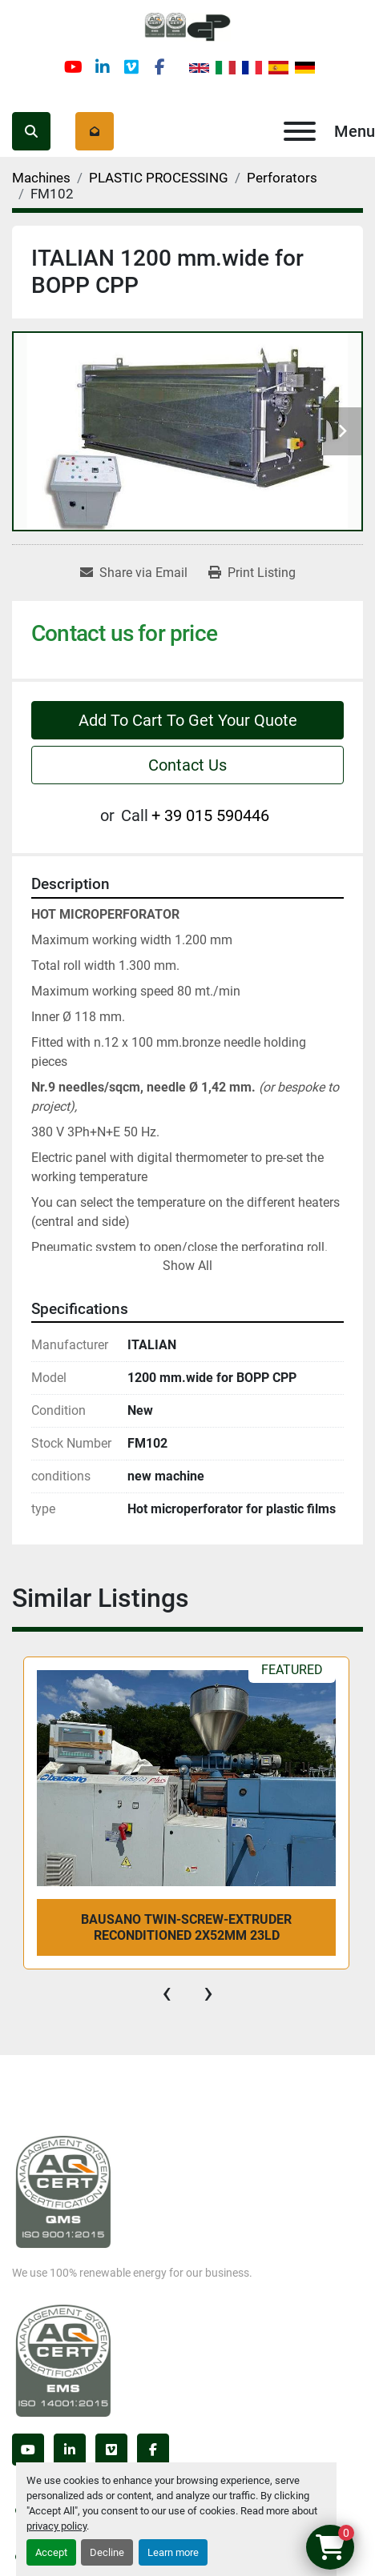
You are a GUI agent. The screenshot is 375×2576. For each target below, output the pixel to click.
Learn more (173, 2552)
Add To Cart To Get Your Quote (188, 720)
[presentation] (166, 1993)
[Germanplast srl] (63, 2191)
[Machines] (41, 178)
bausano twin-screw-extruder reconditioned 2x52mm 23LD (186, 1927)
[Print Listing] (252, 573)
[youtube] (74, 67)
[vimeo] (131, 67)
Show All (187, 1265)
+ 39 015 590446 (210, 815)
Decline (107, 2552)
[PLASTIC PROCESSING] (158, 178)
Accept (51, 2552)
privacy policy (56, 2526)
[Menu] (300, 131)
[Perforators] (282, 178)
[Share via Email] (134, 573)
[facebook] (160, 67)
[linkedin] (102, 67)
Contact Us (187, 765)
